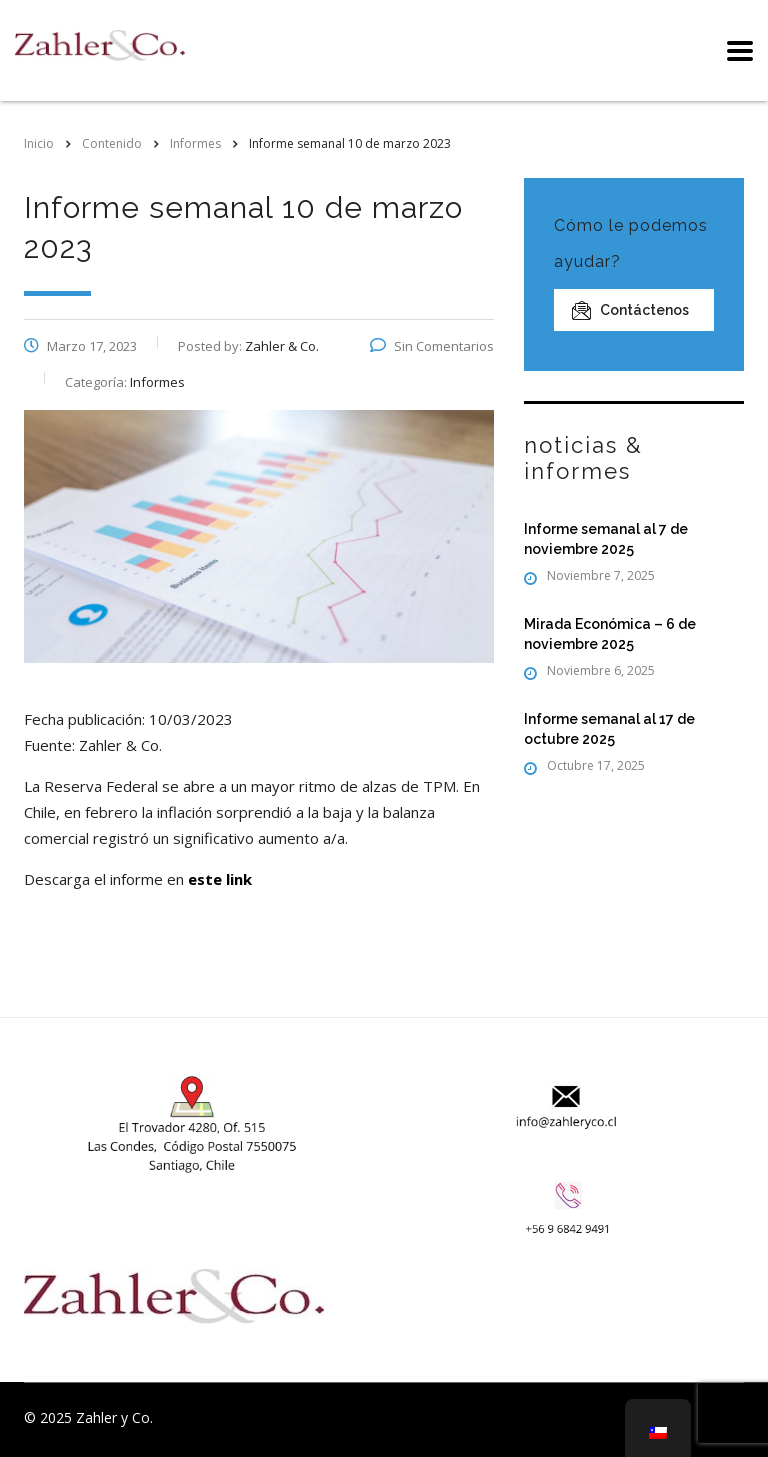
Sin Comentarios (432, 346)
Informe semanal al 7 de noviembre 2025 (606, 539)
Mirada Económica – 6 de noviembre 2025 (610, 634)
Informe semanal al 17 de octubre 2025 (609, 729)
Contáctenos (630, 310)
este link (220, 879)
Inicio (39, 143)
